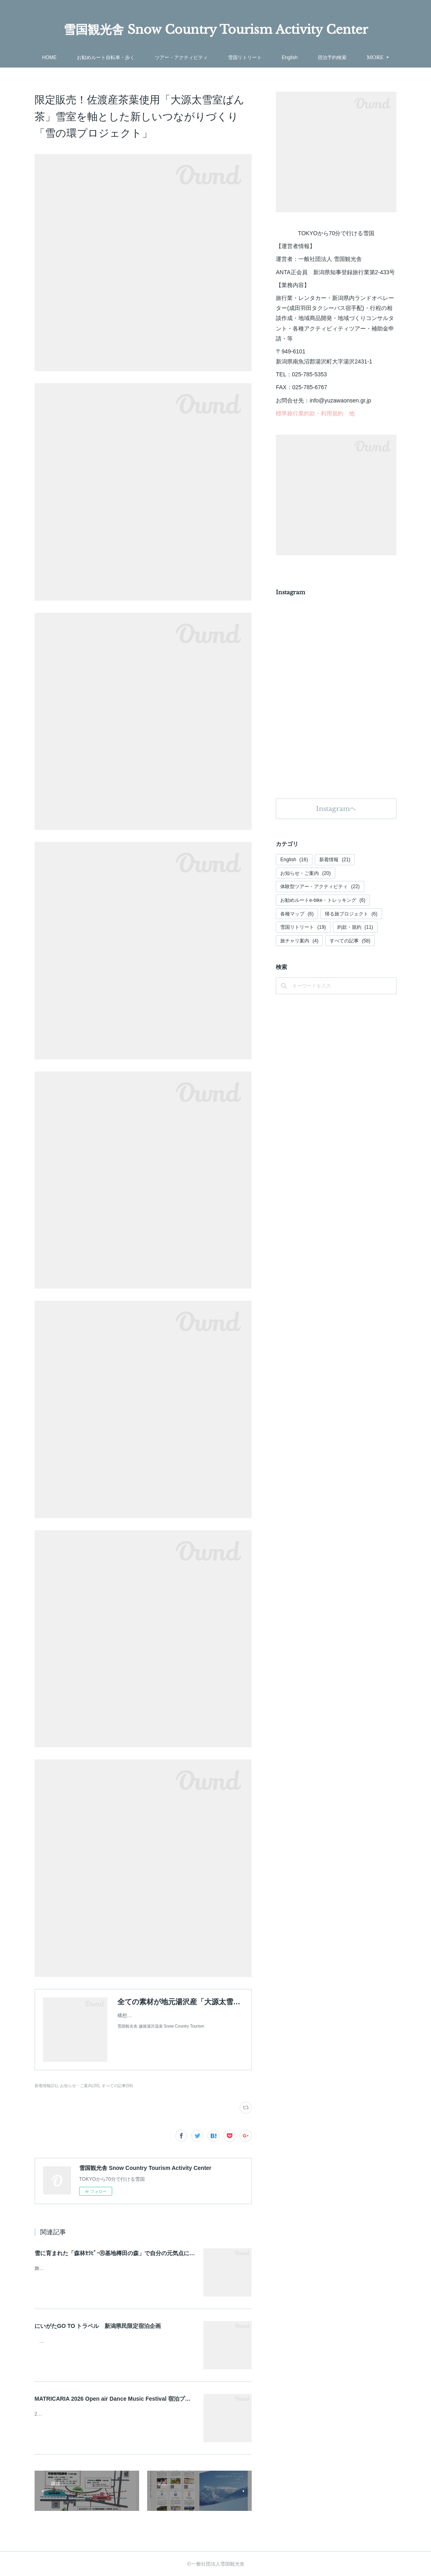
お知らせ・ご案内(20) (79, 2085)
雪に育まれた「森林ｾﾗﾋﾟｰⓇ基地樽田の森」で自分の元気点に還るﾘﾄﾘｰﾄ (125, 2253)
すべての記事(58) (117, 2085)
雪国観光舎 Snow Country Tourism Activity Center (216, 29)
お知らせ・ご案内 (305, 873)
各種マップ (297, 914)
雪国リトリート (269, 57)
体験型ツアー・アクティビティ (319, 886)
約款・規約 (355, 927)
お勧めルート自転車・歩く (130, 57)
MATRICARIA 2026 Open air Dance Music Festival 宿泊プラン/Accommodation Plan (145, 2398)
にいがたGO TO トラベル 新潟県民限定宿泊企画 (98, 2326)
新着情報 (334, 859)
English (314, 57)
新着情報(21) (46, 2085)
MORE (350, 57)
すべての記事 (350, 941)
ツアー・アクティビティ (205, 57)
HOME (74, 57)
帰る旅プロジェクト (351, 914)
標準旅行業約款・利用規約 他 (315, 413)
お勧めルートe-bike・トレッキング (322, 900)
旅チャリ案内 (299, 941)
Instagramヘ (336, 809)
